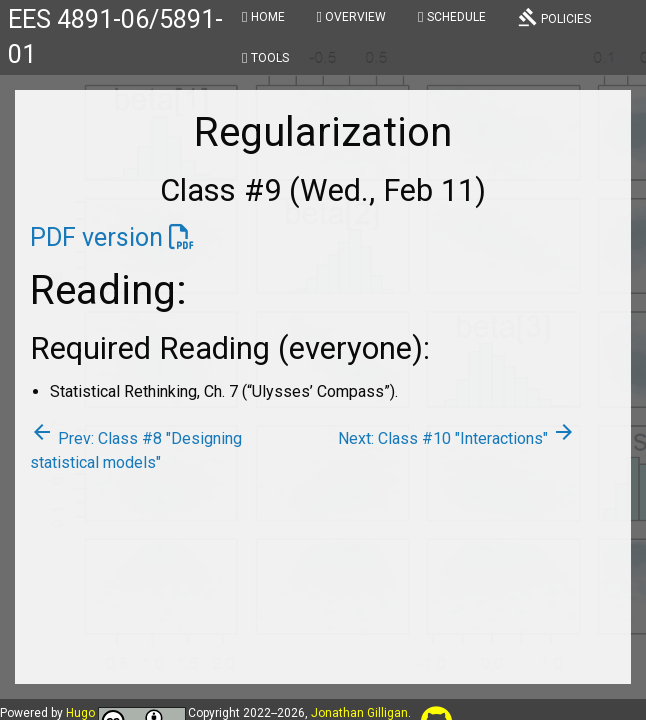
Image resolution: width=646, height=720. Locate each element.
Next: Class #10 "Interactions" (457, 438)
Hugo (80, 713)
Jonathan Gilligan (359, 713)
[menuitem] (263, 20)
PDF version (96, 237)
